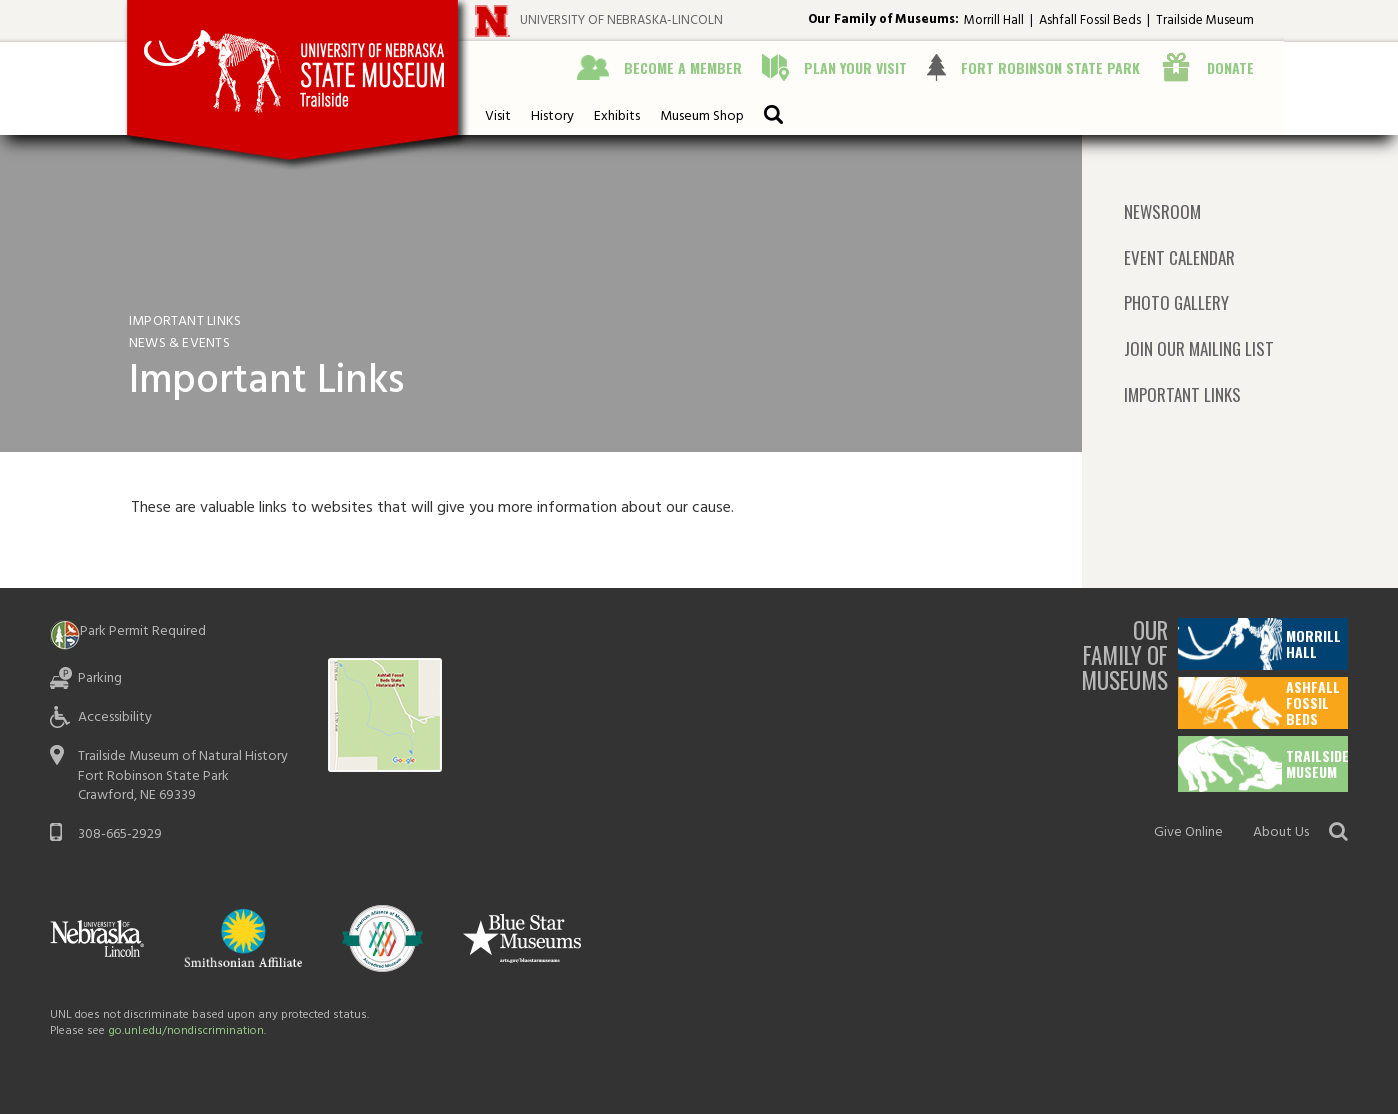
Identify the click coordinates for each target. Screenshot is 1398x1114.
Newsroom (1162, 212)
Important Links (1182, 394)
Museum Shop (702, 116)
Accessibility (115, 717)
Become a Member (683, 67)
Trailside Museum (1205, 20)
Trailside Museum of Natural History (183, 756)
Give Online (1188, 832)
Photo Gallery (1176, 302)
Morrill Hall (994, 20)
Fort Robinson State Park (1050, 67)
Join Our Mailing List (1199, 348)
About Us (1281, 832)
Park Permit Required (143, 631)
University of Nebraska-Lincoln (621, 20)
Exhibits (617, 116)
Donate (1230, 67)
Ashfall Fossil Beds (1090, 20)
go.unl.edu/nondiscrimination (186, 1031)
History (552, 116)
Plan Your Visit (855, 67)
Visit (498, 116)
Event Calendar (1179, 257)
